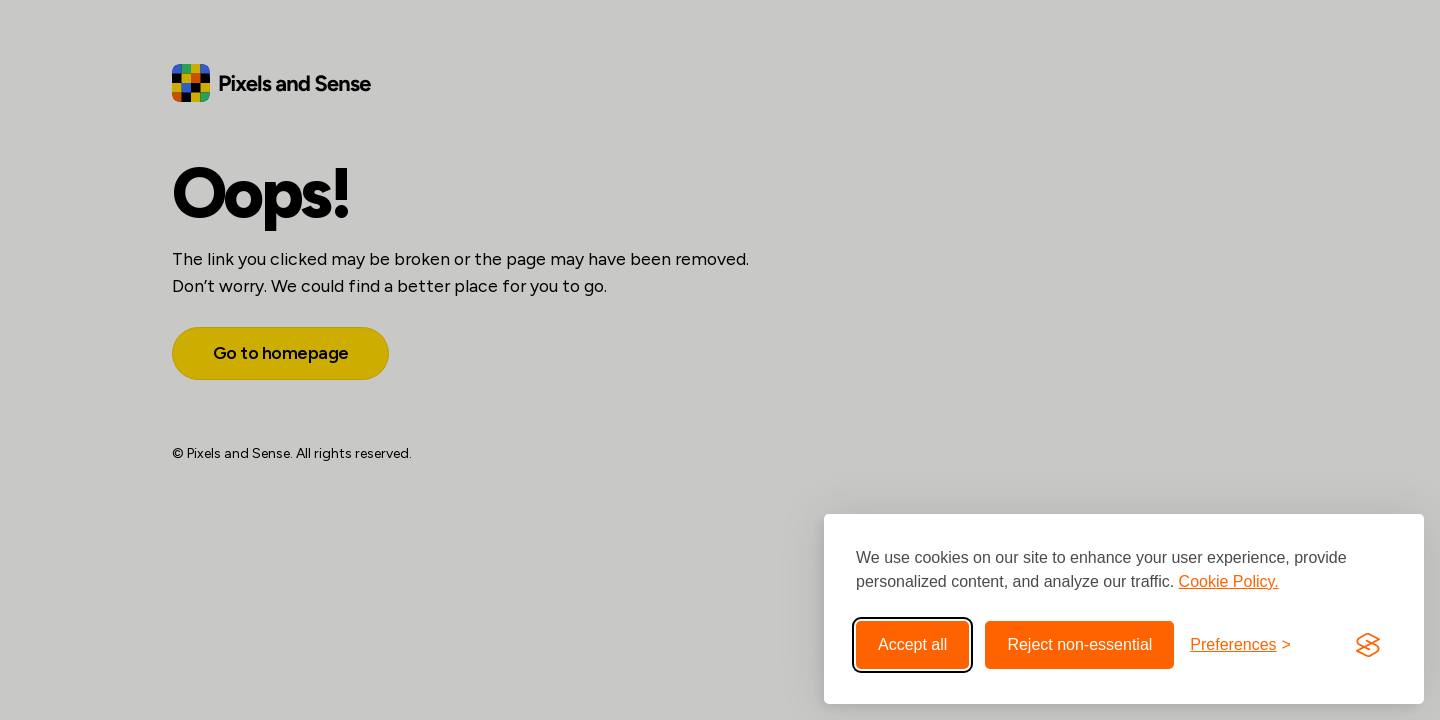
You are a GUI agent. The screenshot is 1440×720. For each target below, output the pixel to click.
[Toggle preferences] (1240, 645)
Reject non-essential (1079, 644)
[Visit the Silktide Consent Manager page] (1368, 645)
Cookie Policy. (1229, 581)
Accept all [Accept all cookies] (912, 644)
